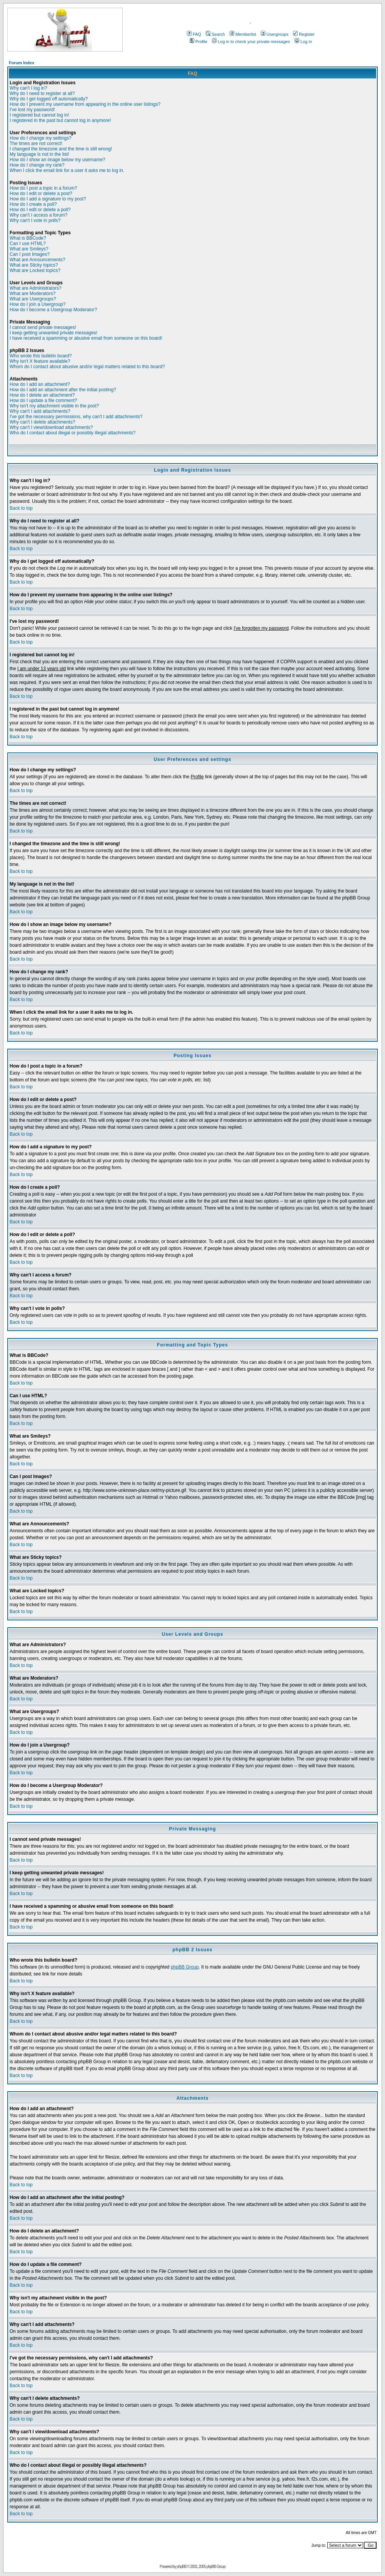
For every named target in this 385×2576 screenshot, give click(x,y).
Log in (303, 41)
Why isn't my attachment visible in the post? (54, 406)
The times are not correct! (36, 143)
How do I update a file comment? (43, 400)
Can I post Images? (30, 254)
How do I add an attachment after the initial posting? (63, 389)
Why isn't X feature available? (40, 361)
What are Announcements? (37, 259)
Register (304, 34)
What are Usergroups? (33, 299)
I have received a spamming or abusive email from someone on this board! (86, 338)
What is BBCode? (28, 238)
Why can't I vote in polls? (35, 220)
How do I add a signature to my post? (48, 199)
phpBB (182, 2566)
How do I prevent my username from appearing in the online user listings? (85, 104)
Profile (198, 41)
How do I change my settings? (41, 138)
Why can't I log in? (28, 88)
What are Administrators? (36, 288)
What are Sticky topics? (34, 265)
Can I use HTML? (28, 243)
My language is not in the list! (39, 154)
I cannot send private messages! (43, 327)
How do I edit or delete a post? (41, 193)
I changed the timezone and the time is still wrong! (61, 149)
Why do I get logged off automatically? (49, 99)
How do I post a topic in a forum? (43, 188)
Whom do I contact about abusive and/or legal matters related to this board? (87, 366)
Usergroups (274, 34)
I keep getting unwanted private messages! (53, 332)
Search (215, 34)
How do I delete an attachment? (42, 395)
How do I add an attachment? (40, 384)
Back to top (21, 508)
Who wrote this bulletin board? (41, 356)
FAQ (194, 34)
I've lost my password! (32, 109)
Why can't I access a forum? (38, 215)
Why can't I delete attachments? (42, 422)
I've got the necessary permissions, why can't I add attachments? (76, 416)
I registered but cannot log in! (39, 115)
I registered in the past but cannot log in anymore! (60, 120)
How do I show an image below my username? (57, 159)
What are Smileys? (29, 249)
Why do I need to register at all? (42, 93)
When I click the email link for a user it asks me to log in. (67, 170)
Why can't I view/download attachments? (51, 427)
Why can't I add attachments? (40, 411)
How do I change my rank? (37, 165)
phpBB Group (185, 1967)
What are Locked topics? (35, 270)
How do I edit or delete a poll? (40, 209)
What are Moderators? (32, 293)
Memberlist (243, 34)
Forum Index (21, 62)
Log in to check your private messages (251, 41)
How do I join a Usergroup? (37, 304)
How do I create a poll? (33, 204)
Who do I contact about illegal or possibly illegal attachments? (73, 432)
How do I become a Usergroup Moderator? (53, 309)
